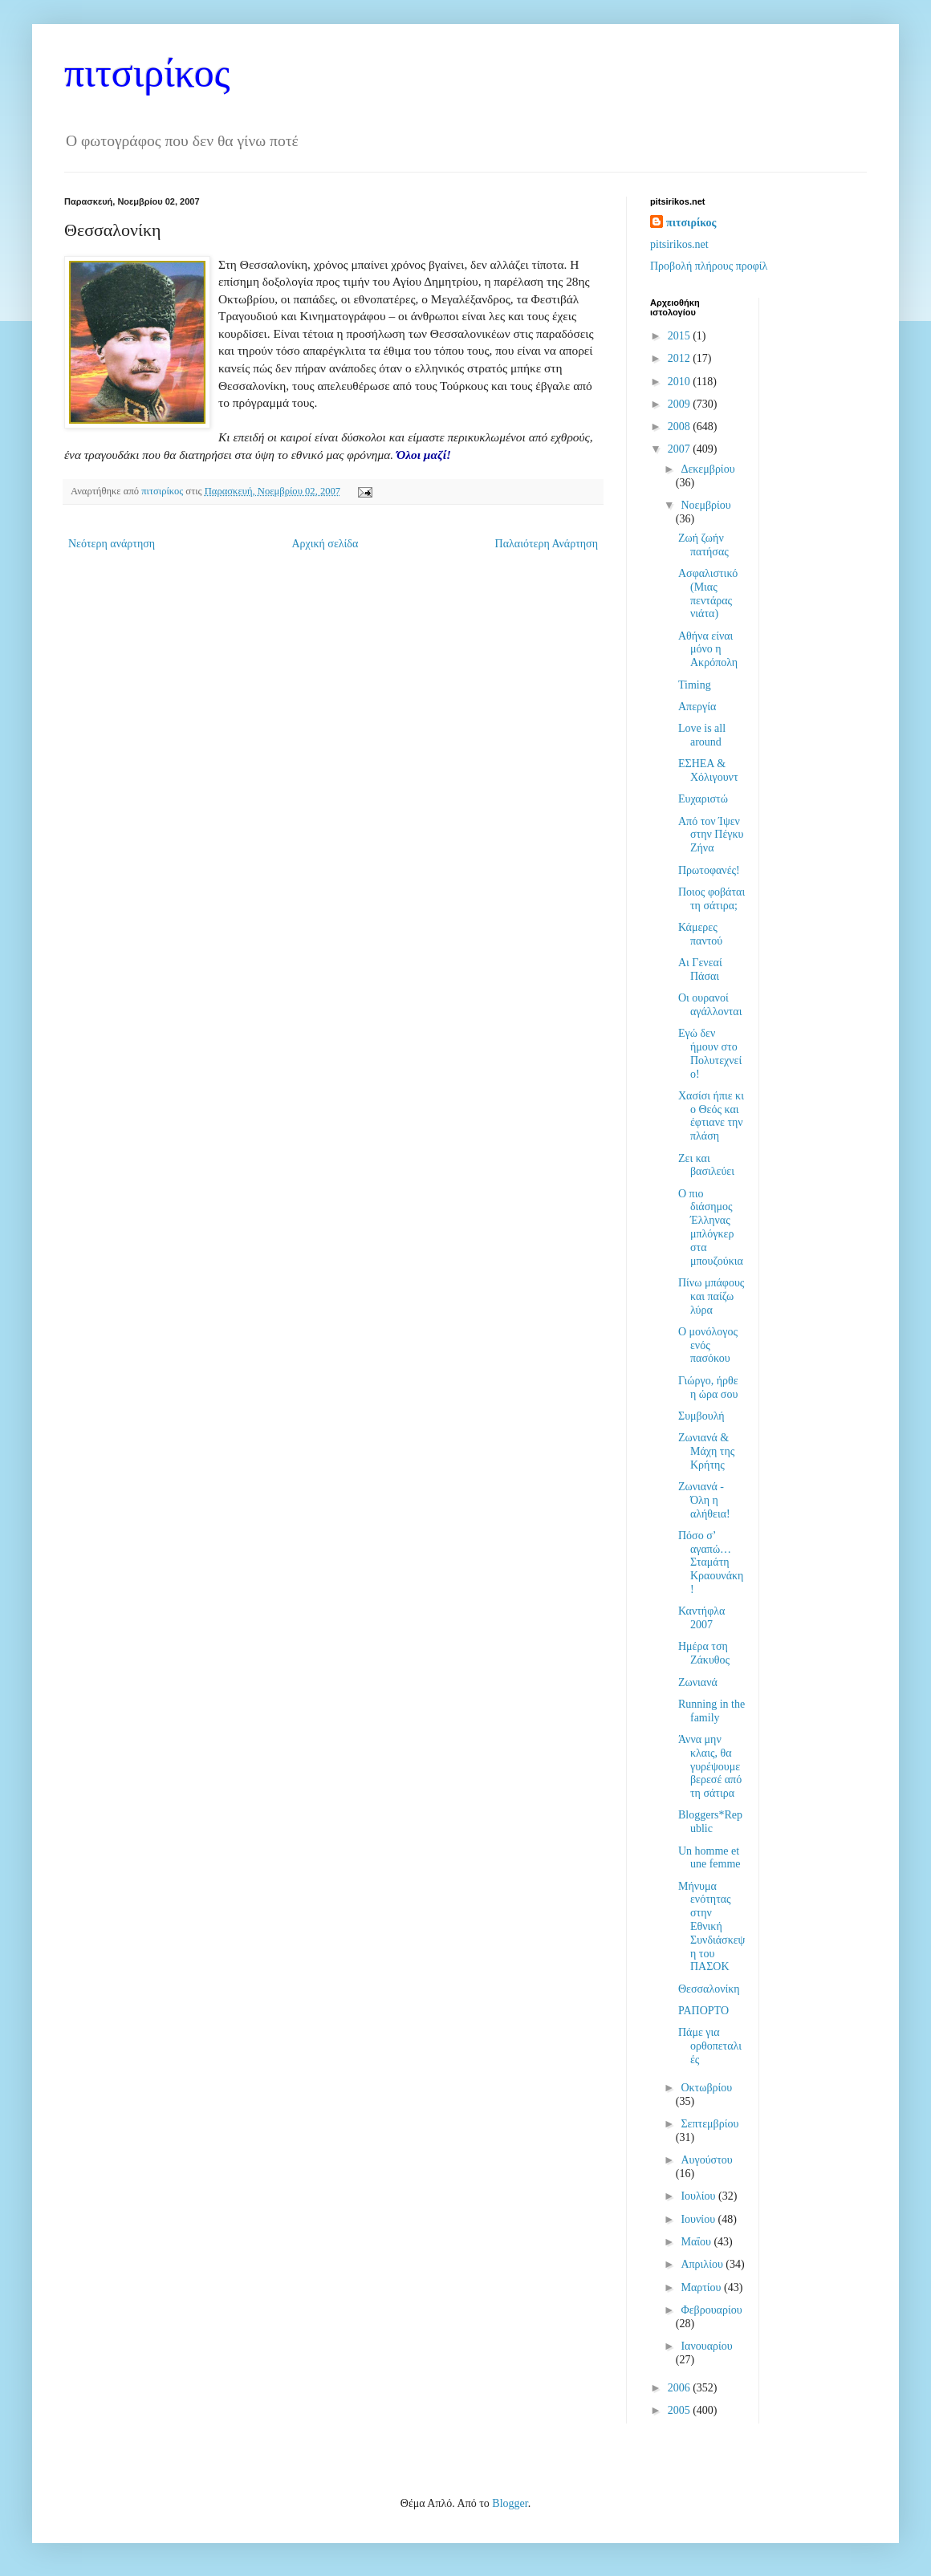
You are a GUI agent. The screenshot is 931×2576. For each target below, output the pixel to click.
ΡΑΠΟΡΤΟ (703, 2011)
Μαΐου (697, 2242)
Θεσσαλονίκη (709, 1989)
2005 (680, 2410)
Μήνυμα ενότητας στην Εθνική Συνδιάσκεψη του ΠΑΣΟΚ (711, 1926)
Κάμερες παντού (700, 934)
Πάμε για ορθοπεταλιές (710, 2046)
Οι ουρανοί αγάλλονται (710, 1005)
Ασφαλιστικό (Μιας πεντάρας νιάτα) (708, 593)
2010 (680, 382)
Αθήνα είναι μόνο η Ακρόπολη (708, 649)
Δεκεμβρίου (707, 469)
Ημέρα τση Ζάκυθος (704, 1653)
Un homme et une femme (709, 1858)
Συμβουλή (701, 1416)
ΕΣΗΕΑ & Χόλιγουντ (708, 770)
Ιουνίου (699, 2219)
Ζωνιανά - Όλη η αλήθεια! (704, 1500)
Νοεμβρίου (705, 505)
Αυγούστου (706, 2160)
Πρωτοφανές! (709, 870)
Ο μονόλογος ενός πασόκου (708, 1345)
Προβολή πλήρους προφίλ (708, 266)
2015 (680, 336)
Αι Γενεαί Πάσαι (700, 969)
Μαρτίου (702, 2287)
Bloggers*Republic (710, 1821)
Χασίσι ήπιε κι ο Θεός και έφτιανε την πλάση (711, 1116)
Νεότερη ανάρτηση (111, 544)
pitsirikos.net (679, 244)
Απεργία (697, 707)
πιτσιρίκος (147, 73)
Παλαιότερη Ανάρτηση (546, 544)
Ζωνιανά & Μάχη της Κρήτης (706, 1451)
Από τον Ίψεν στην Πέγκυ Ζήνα (711, 835)
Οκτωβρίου (706, 2088)
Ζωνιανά (698, 1682)
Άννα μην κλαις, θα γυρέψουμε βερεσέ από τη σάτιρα (710, 1766)
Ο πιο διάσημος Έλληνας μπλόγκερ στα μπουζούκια (710, 1227)
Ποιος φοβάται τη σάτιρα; (711, 899)
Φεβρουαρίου (711, 2310)
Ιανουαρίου (706, 2346)
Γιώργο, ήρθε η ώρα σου (708, 1387)
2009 (680, 404)
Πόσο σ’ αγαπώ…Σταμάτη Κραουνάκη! (710, 1562)
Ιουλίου (699, 2196)
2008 (680, 427)
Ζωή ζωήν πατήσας (703, 545)
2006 (680, 2388)
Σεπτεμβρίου (709, 2124)
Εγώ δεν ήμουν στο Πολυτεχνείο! (710, 1053)
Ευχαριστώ (703, 799)
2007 (680, 449)
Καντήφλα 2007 (701, 1618)
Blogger (509, 2503)
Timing (694, 685)
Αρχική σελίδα (324, 544)
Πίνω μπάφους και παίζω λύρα (711, 1296)
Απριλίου (703, 2264)
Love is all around (702, 735)
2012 (680, 358)
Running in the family (711, 1711)
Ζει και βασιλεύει (706, 1165)
